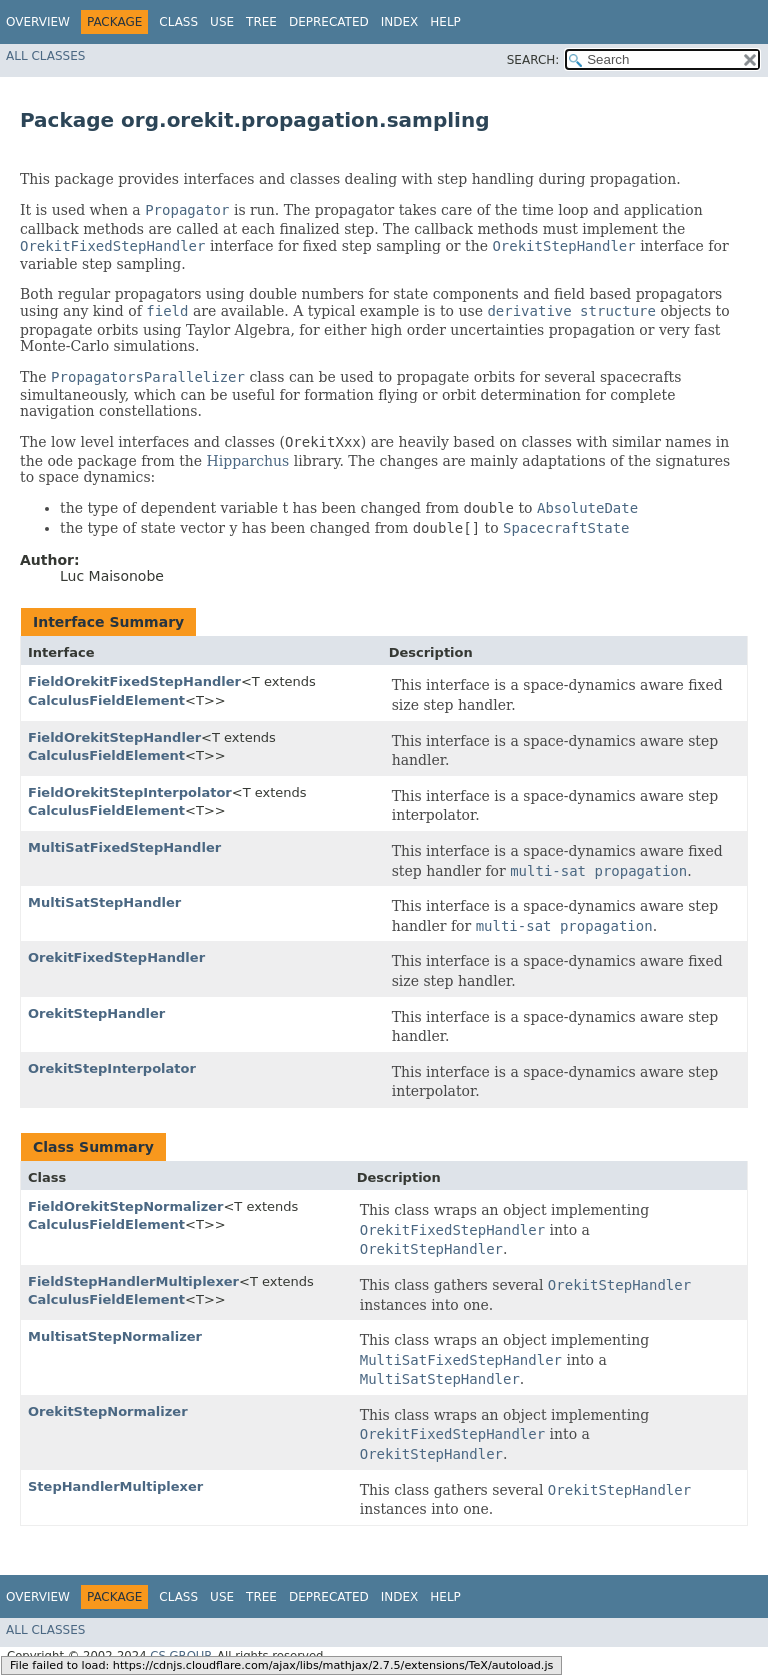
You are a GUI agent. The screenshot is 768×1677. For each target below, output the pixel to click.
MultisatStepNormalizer (115, 1336)
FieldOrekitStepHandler (114, 737)
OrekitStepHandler (96, 1013)
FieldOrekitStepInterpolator (130, 792)
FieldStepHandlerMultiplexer (133, 1281)
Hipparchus (248, 461)
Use (222, 22)
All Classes (45, 56)
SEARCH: (533, 60)
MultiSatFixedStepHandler (124, 847)
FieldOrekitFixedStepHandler (134, 681)
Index (400, 22)
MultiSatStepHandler (104, 902)
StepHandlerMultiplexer (115, 1486)
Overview (38, 22)
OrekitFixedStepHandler (116, 957)
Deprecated (329, 22)
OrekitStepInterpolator (112, 1068)
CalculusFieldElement (106, 700)
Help (445, 22)
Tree (261, 22)
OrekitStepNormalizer (108, 1411)
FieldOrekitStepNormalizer (125, 1206)
